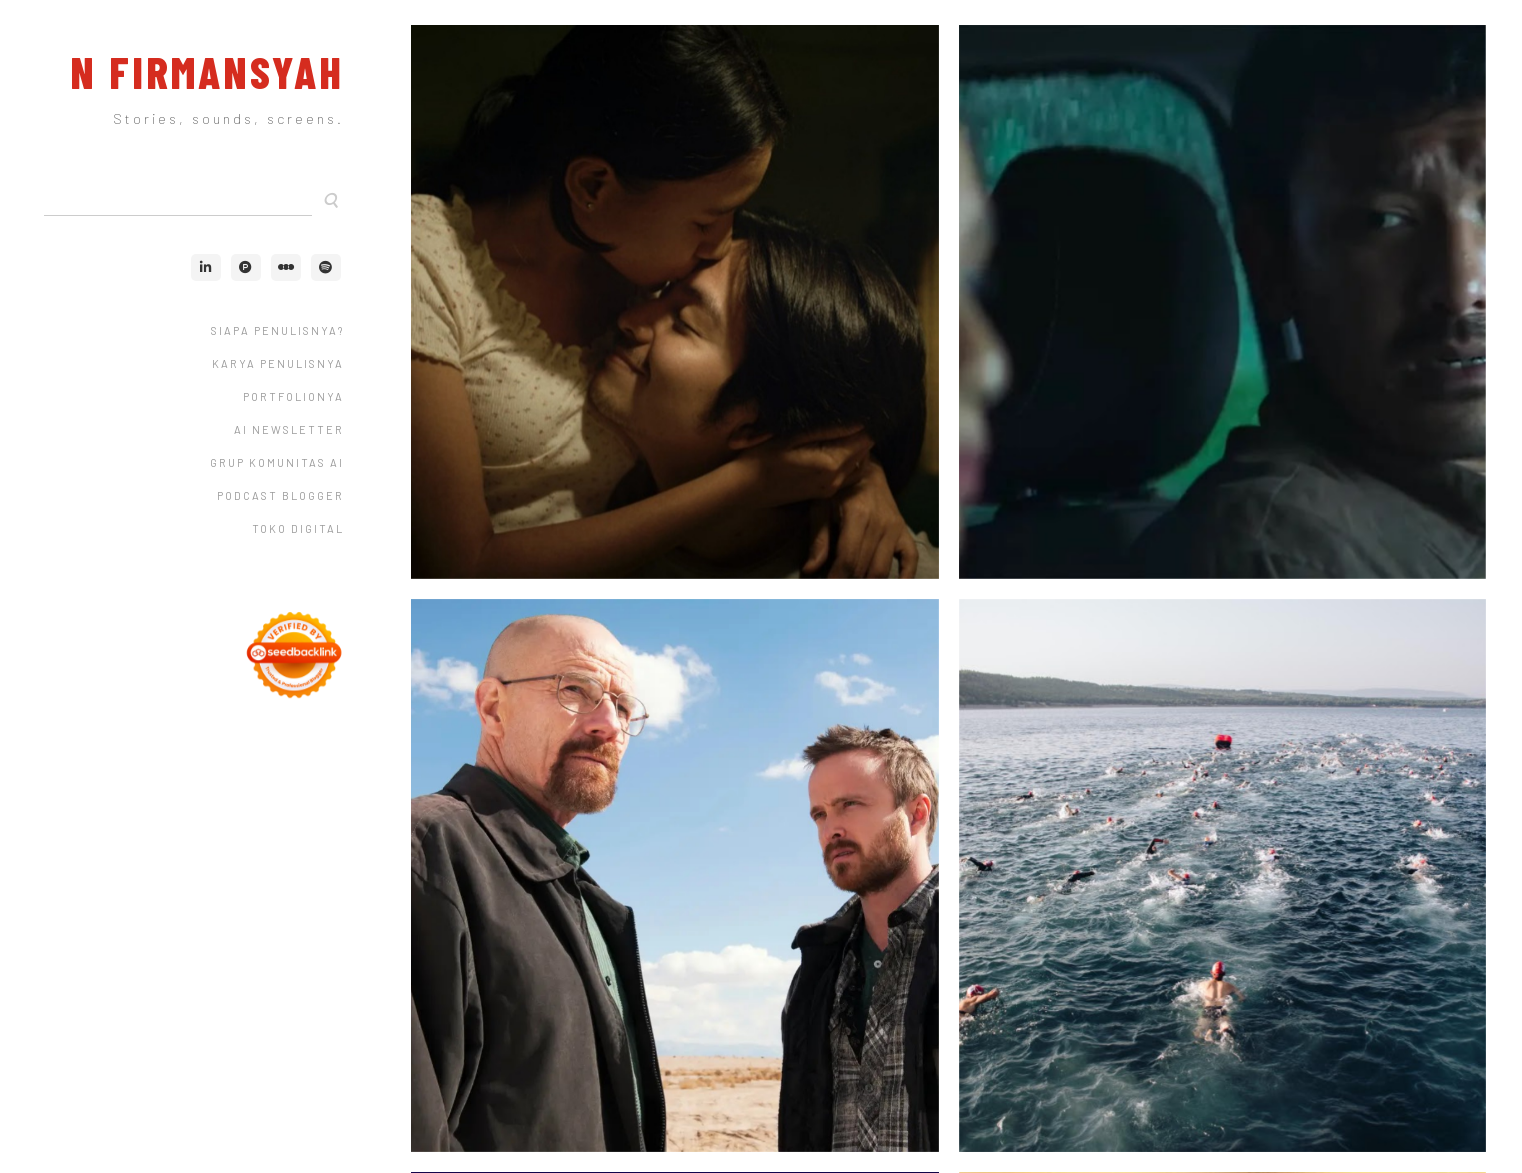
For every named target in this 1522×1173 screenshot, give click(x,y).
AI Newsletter (289, 429)
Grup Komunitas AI (277, 462)
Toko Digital (298, 528)
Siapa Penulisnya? (277, 330)
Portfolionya (293, 396)
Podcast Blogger (280, 495)
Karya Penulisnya (278, 363)
